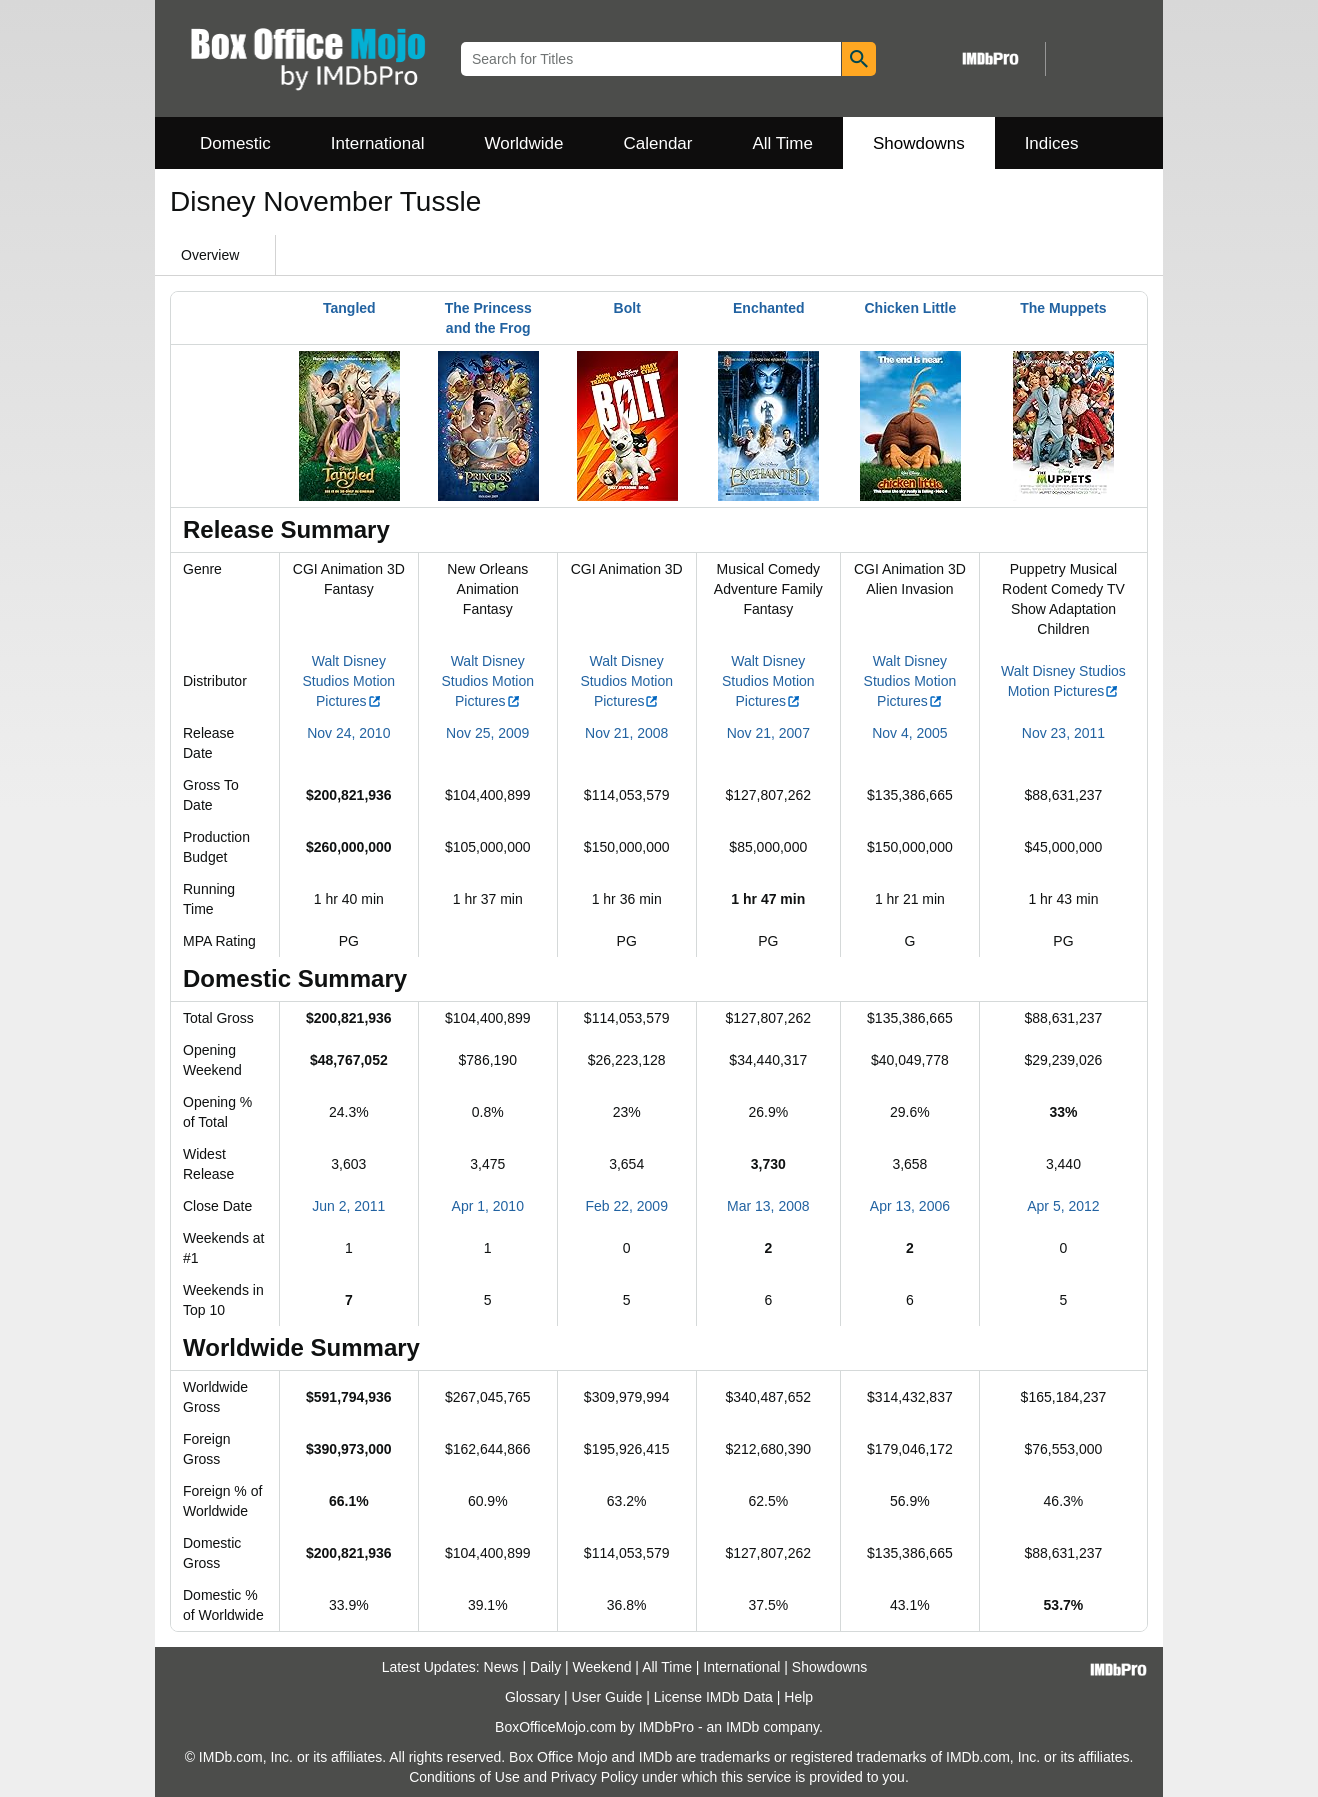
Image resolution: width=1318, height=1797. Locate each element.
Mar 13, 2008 (768, 1206)
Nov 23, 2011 (1063, 733)
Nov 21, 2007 (768, 733)
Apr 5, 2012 (1063, 1206)
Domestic (235, 143)
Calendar (658, 143)
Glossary (532, 1697)
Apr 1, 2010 (488, 1206)
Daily (545, 1667)
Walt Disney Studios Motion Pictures (349, 681)
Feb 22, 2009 (626, 1206)
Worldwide (523, 143)
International (378, 143)
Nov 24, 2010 (348, 733)
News (501, 1667)
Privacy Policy (594, 1777)
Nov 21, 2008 (626, 733)
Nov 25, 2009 (487, 733)
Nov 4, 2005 (910, 733)
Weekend (602, 1667)
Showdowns (919, 143)
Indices (1052, 143)
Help (798, 1697)
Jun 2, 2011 (348, 1206)
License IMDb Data (713, 1697)
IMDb (742, 1727)
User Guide (607, 1697)
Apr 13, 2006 (910, 1206)
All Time (783, 143)
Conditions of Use (464, 1777)
